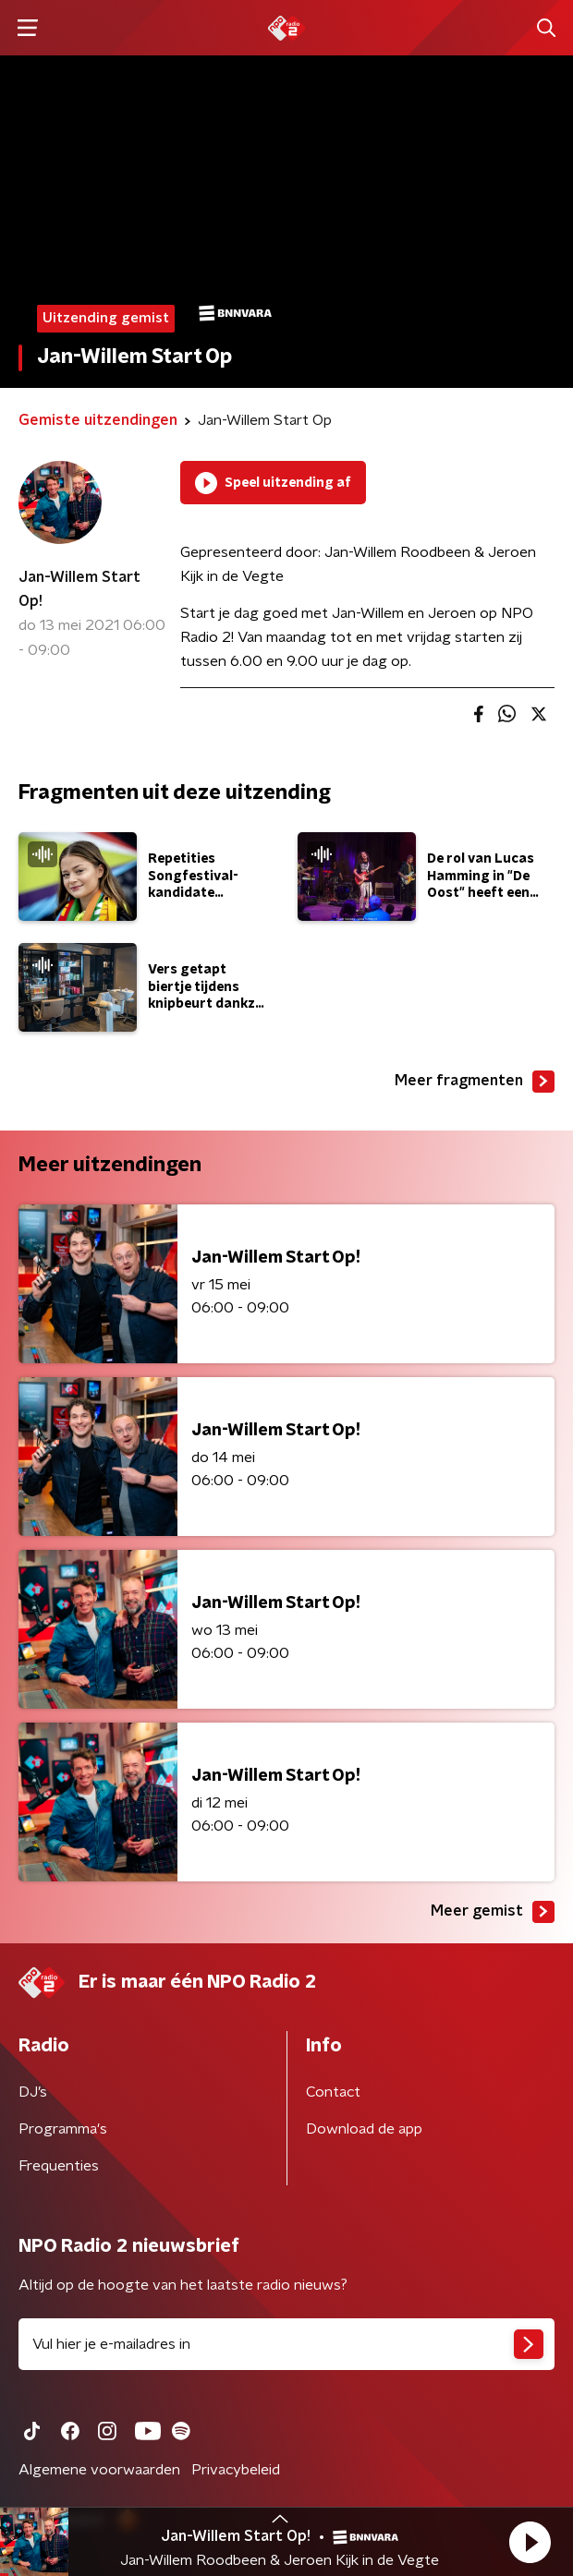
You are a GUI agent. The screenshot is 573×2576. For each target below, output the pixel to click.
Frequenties (58, 2166)
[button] (529, 2541)
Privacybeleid (235, 2469)
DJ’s (32, 2092)
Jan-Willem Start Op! (79, 589)
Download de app (364, 2129)
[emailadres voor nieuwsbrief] (286, 2344)
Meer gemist (493, 1912)
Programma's (62, 2129)
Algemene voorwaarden (99, 2469)
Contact (333, 2092)
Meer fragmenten (475, 1081)
